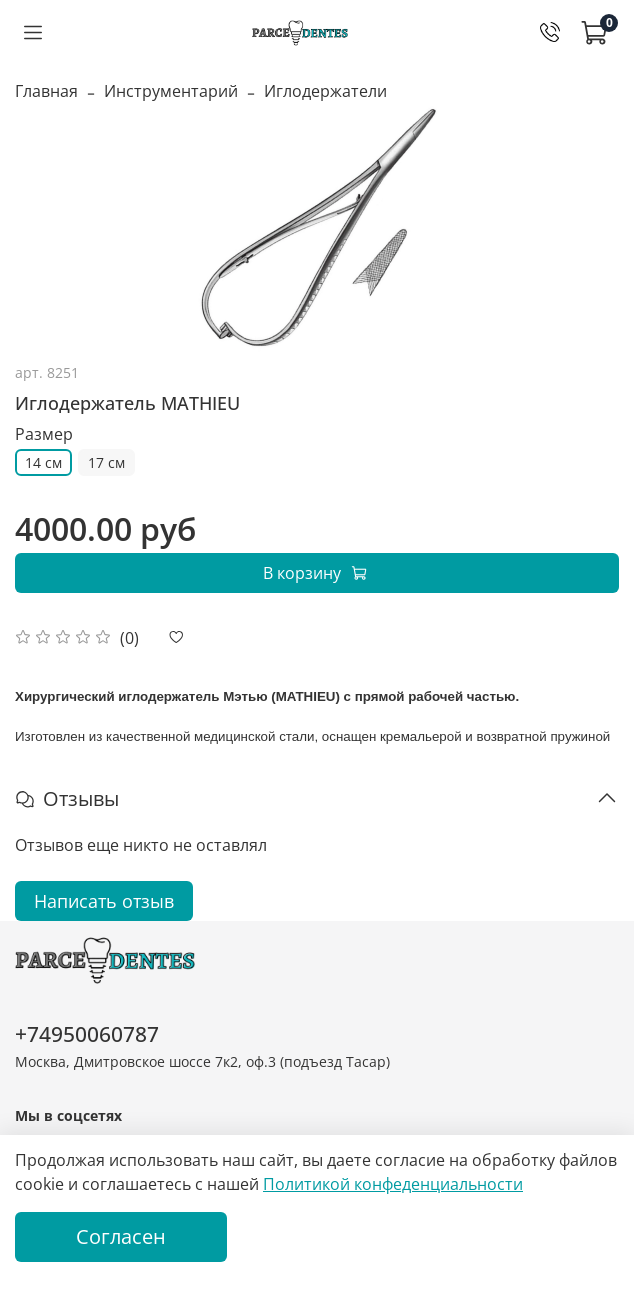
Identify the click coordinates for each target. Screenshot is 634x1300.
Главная (46, 91)
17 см (106, 462)
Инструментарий (171, 91)
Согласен (121, 1236)
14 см (43, 462)
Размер (44, 434)
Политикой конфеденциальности (393, 1184)
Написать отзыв (104, 901)
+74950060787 (87, 1034)
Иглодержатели (325, 91)
